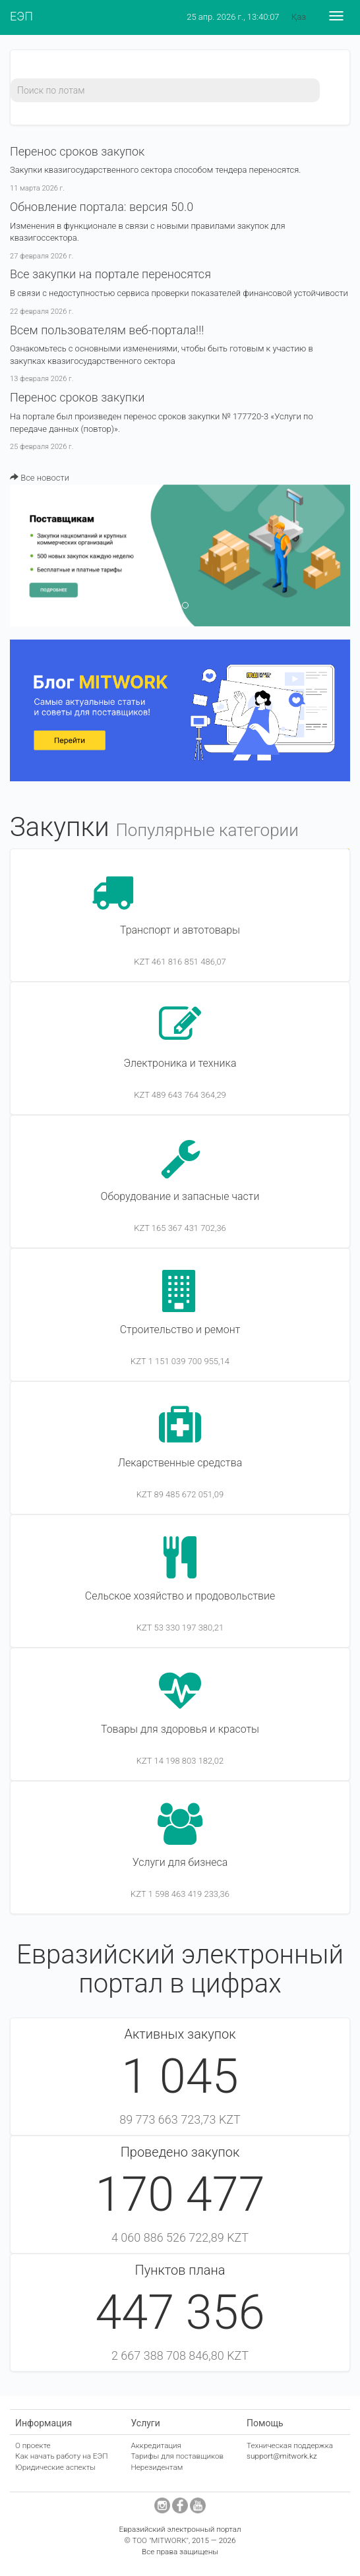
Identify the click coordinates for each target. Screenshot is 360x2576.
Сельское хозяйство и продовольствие (180, 1596)
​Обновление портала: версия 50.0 (101, 207)
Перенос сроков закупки (77, 397)
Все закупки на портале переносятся (110, 274)
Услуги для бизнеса (180, 1862)
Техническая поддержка (290, 2445)
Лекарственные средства (180, 1462)
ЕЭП (21, 16)
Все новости (39, 478)
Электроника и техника (180, 1063)
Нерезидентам (157, 2467)
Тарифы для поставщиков (177, 2456)
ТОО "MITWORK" (160, 2540)
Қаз (298, 17)
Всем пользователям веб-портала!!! (107, 330)
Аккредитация (156, 2445)
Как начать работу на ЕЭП (61, 2456)
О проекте (33, 2445)
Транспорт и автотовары (180, 930)
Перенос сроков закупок (77, 151)
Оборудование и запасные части (180, 1196)
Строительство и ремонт (180, 1329)
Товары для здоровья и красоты (180, 1729)
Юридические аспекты (55, 2467)
